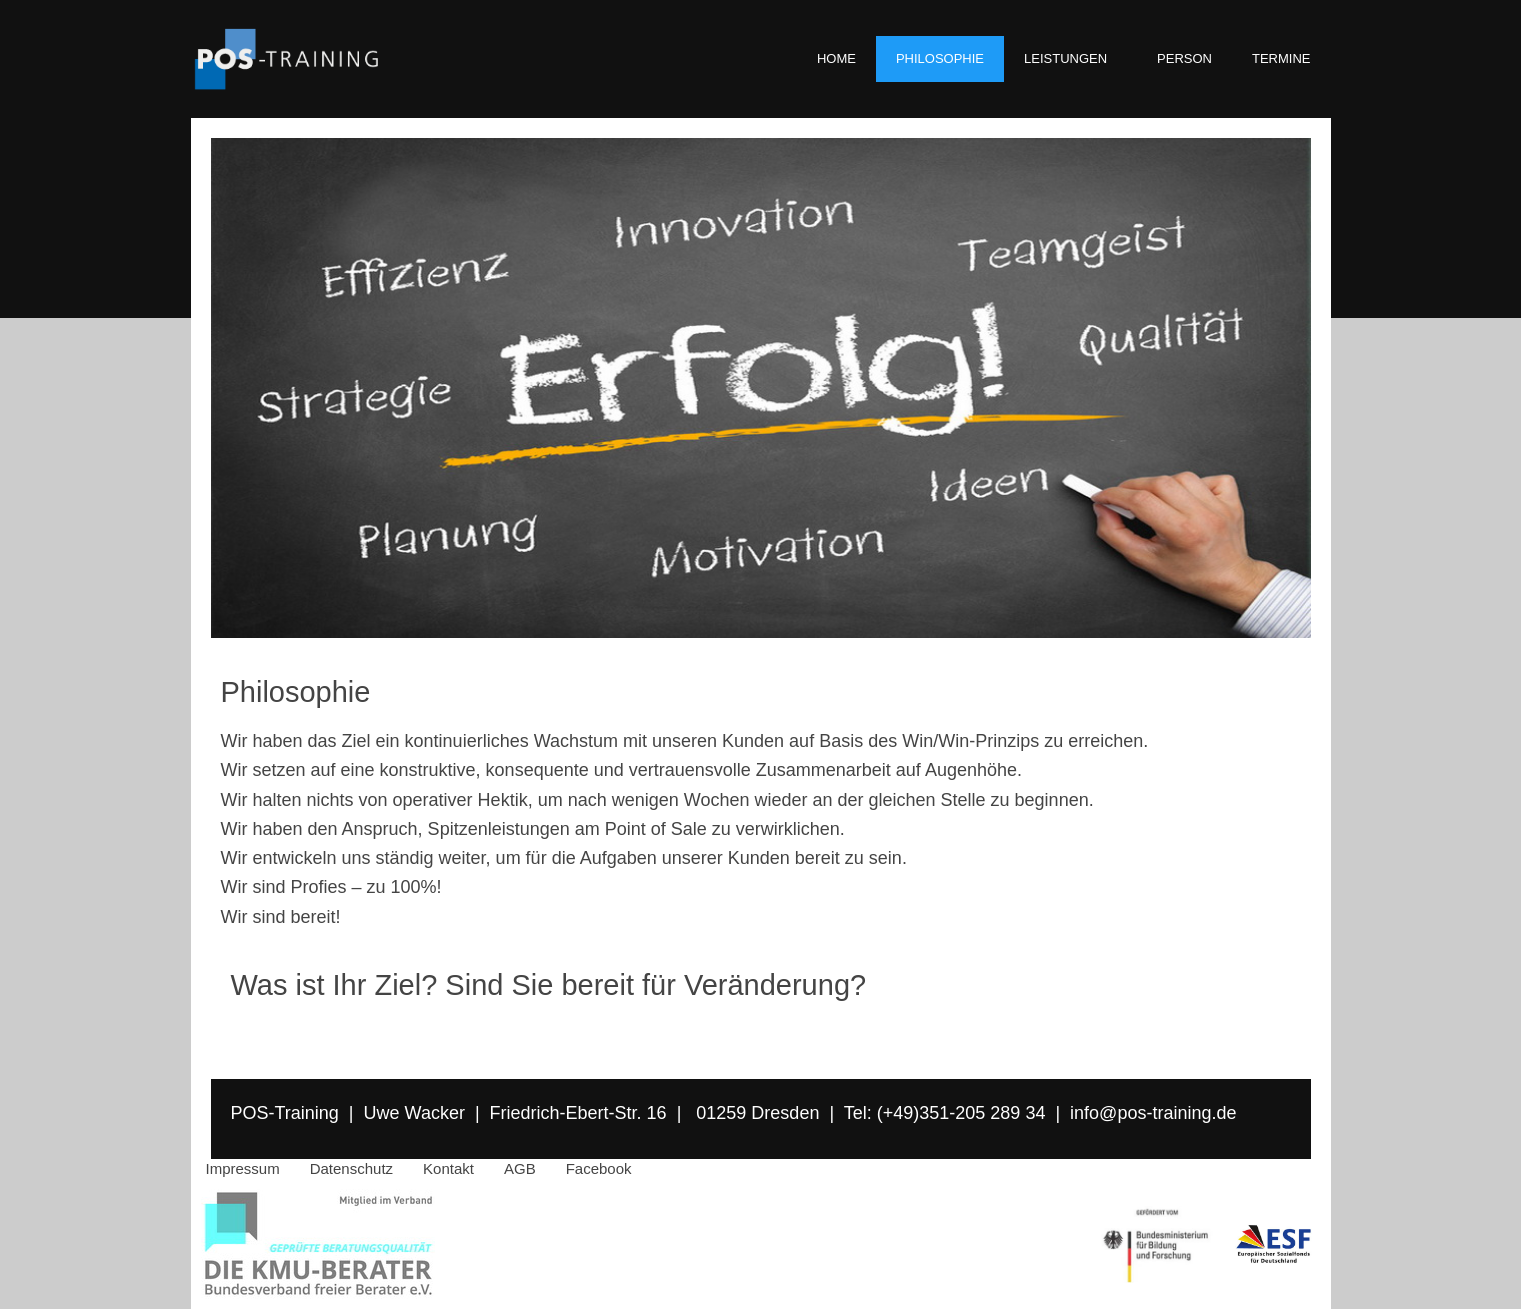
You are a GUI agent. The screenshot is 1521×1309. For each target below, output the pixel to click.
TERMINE (1281, 58)
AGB (520, 1168)
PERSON (1184, 58)
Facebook (599, 1168)
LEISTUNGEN (1070, 59)
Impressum (243, 1168)
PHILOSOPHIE (940, 58)
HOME (836, 58)
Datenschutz (351, 1168)
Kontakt (448, 1168)
